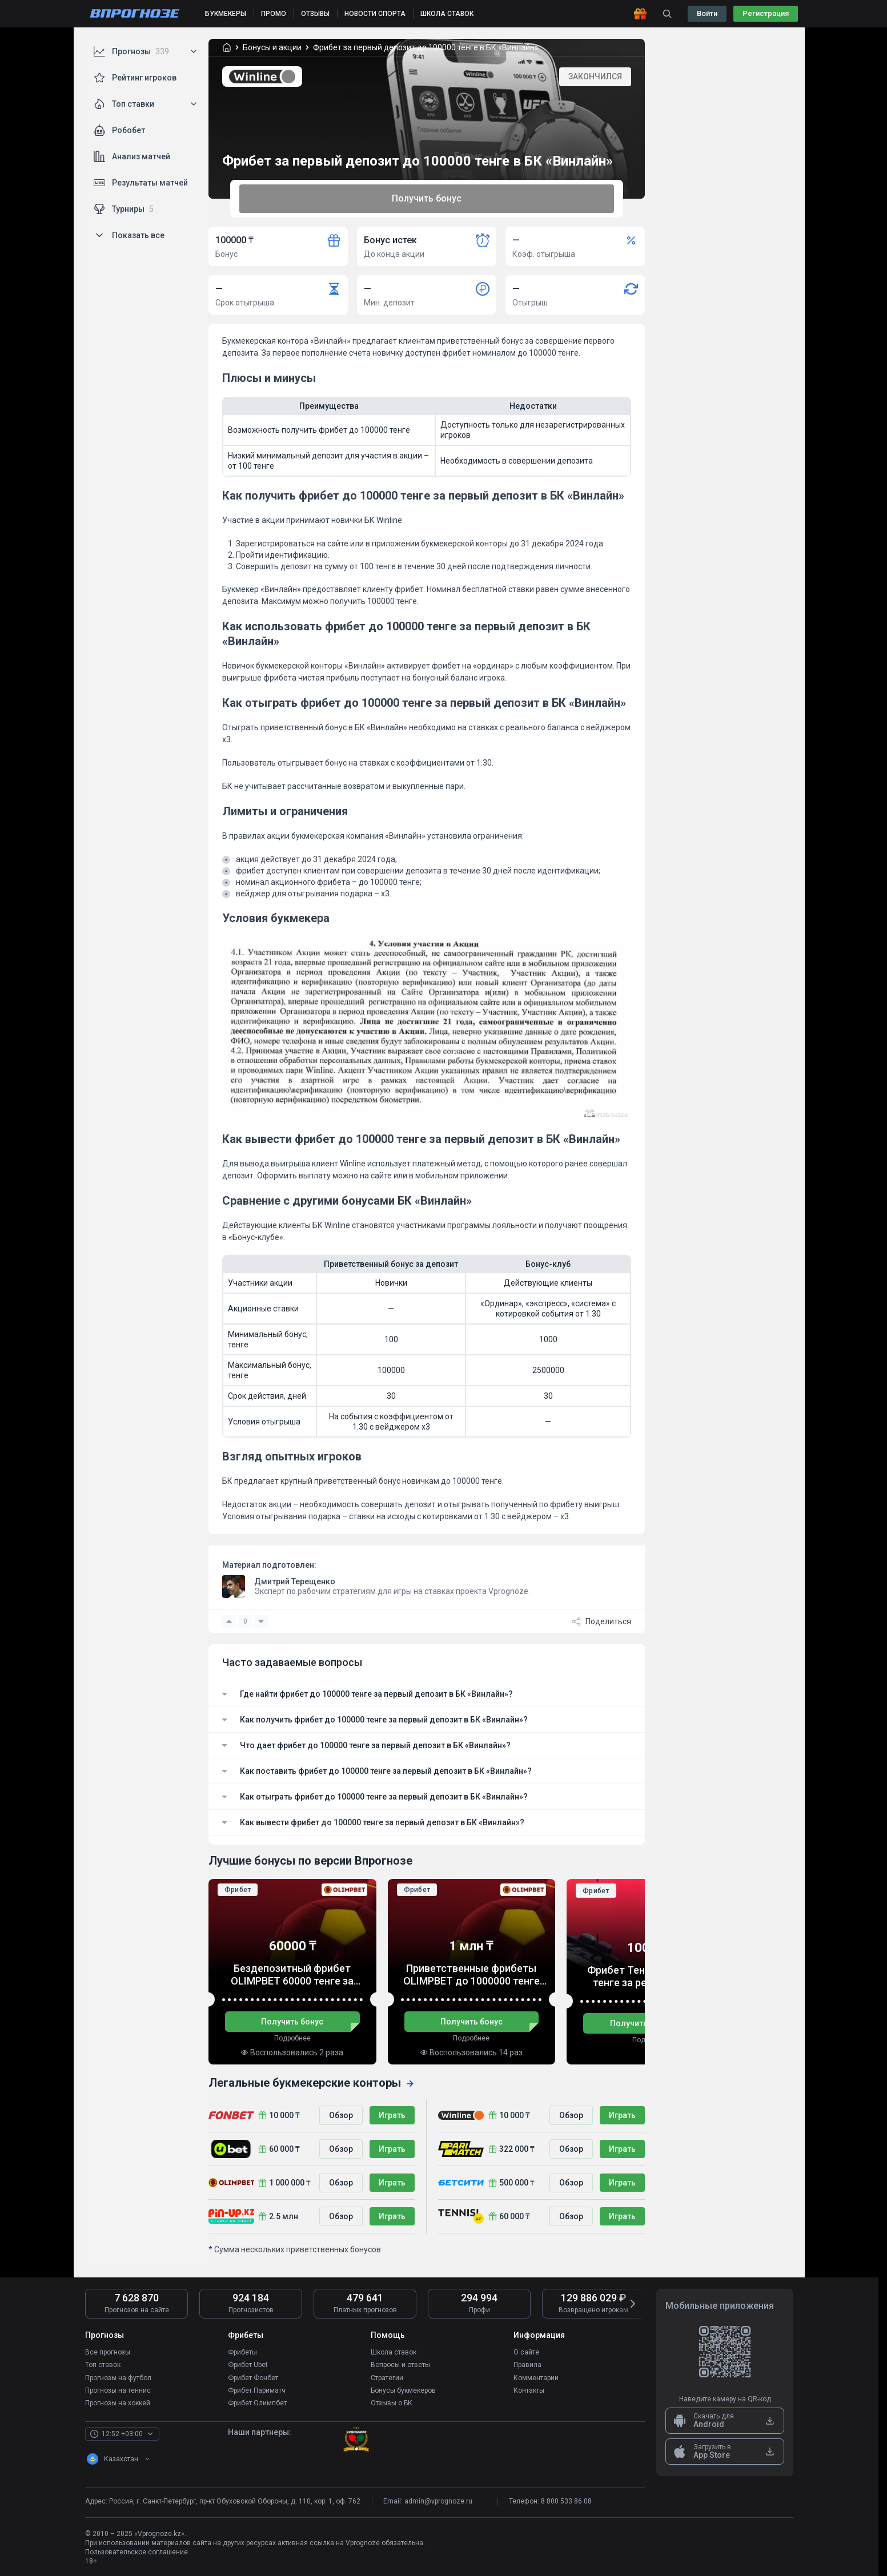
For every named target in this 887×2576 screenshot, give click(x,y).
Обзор (341, 2115)
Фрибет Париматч (257, 2390)
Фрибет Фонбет (253, 2377)
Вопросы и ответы (400, 2365)
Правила (527, 2365)
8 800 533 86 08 (566, 2501)
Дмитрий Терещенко (294, 1581)
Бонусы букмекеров (403, 2390)
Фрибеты (242, 2352)
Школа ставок (393, 2352)
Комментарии (536, 2377)
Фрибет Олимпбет (257, 2402)
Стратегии (387, 2377)
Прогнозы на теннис (118, 2390)
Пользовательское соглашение (136, 2551)
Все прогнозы (107, 2352)
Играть (392, 2115)
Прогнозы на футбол (118, 2377)
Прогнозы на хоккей (117, 2402)
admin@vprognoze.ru (438, 2501)
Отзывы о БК (391, 2402)
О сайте (526, 2352)
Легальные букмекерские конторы (311, 2083)
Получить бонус (426, 198)
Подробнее (292, 2038)
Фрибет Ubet (248, 2365)
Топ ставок (103, 2365)
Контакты (528, 2390)
